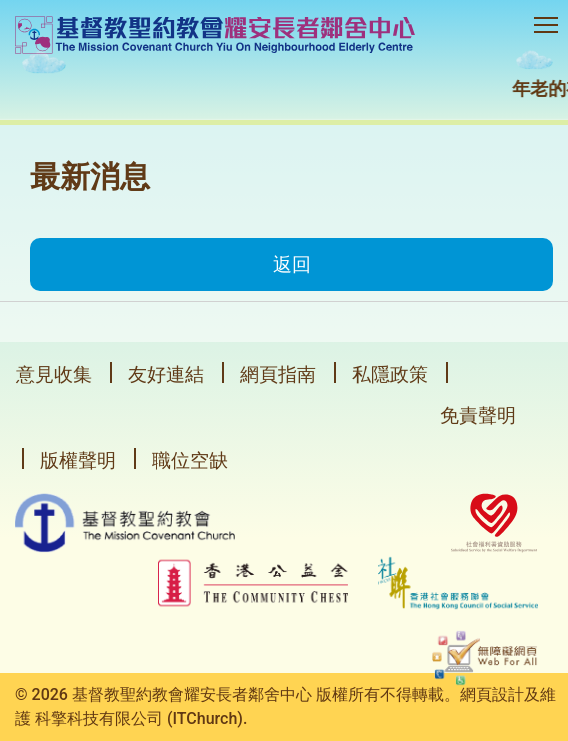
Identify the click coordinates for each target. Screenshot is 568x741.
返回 (292, 264)
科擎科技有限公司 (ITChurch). (141, 718)
